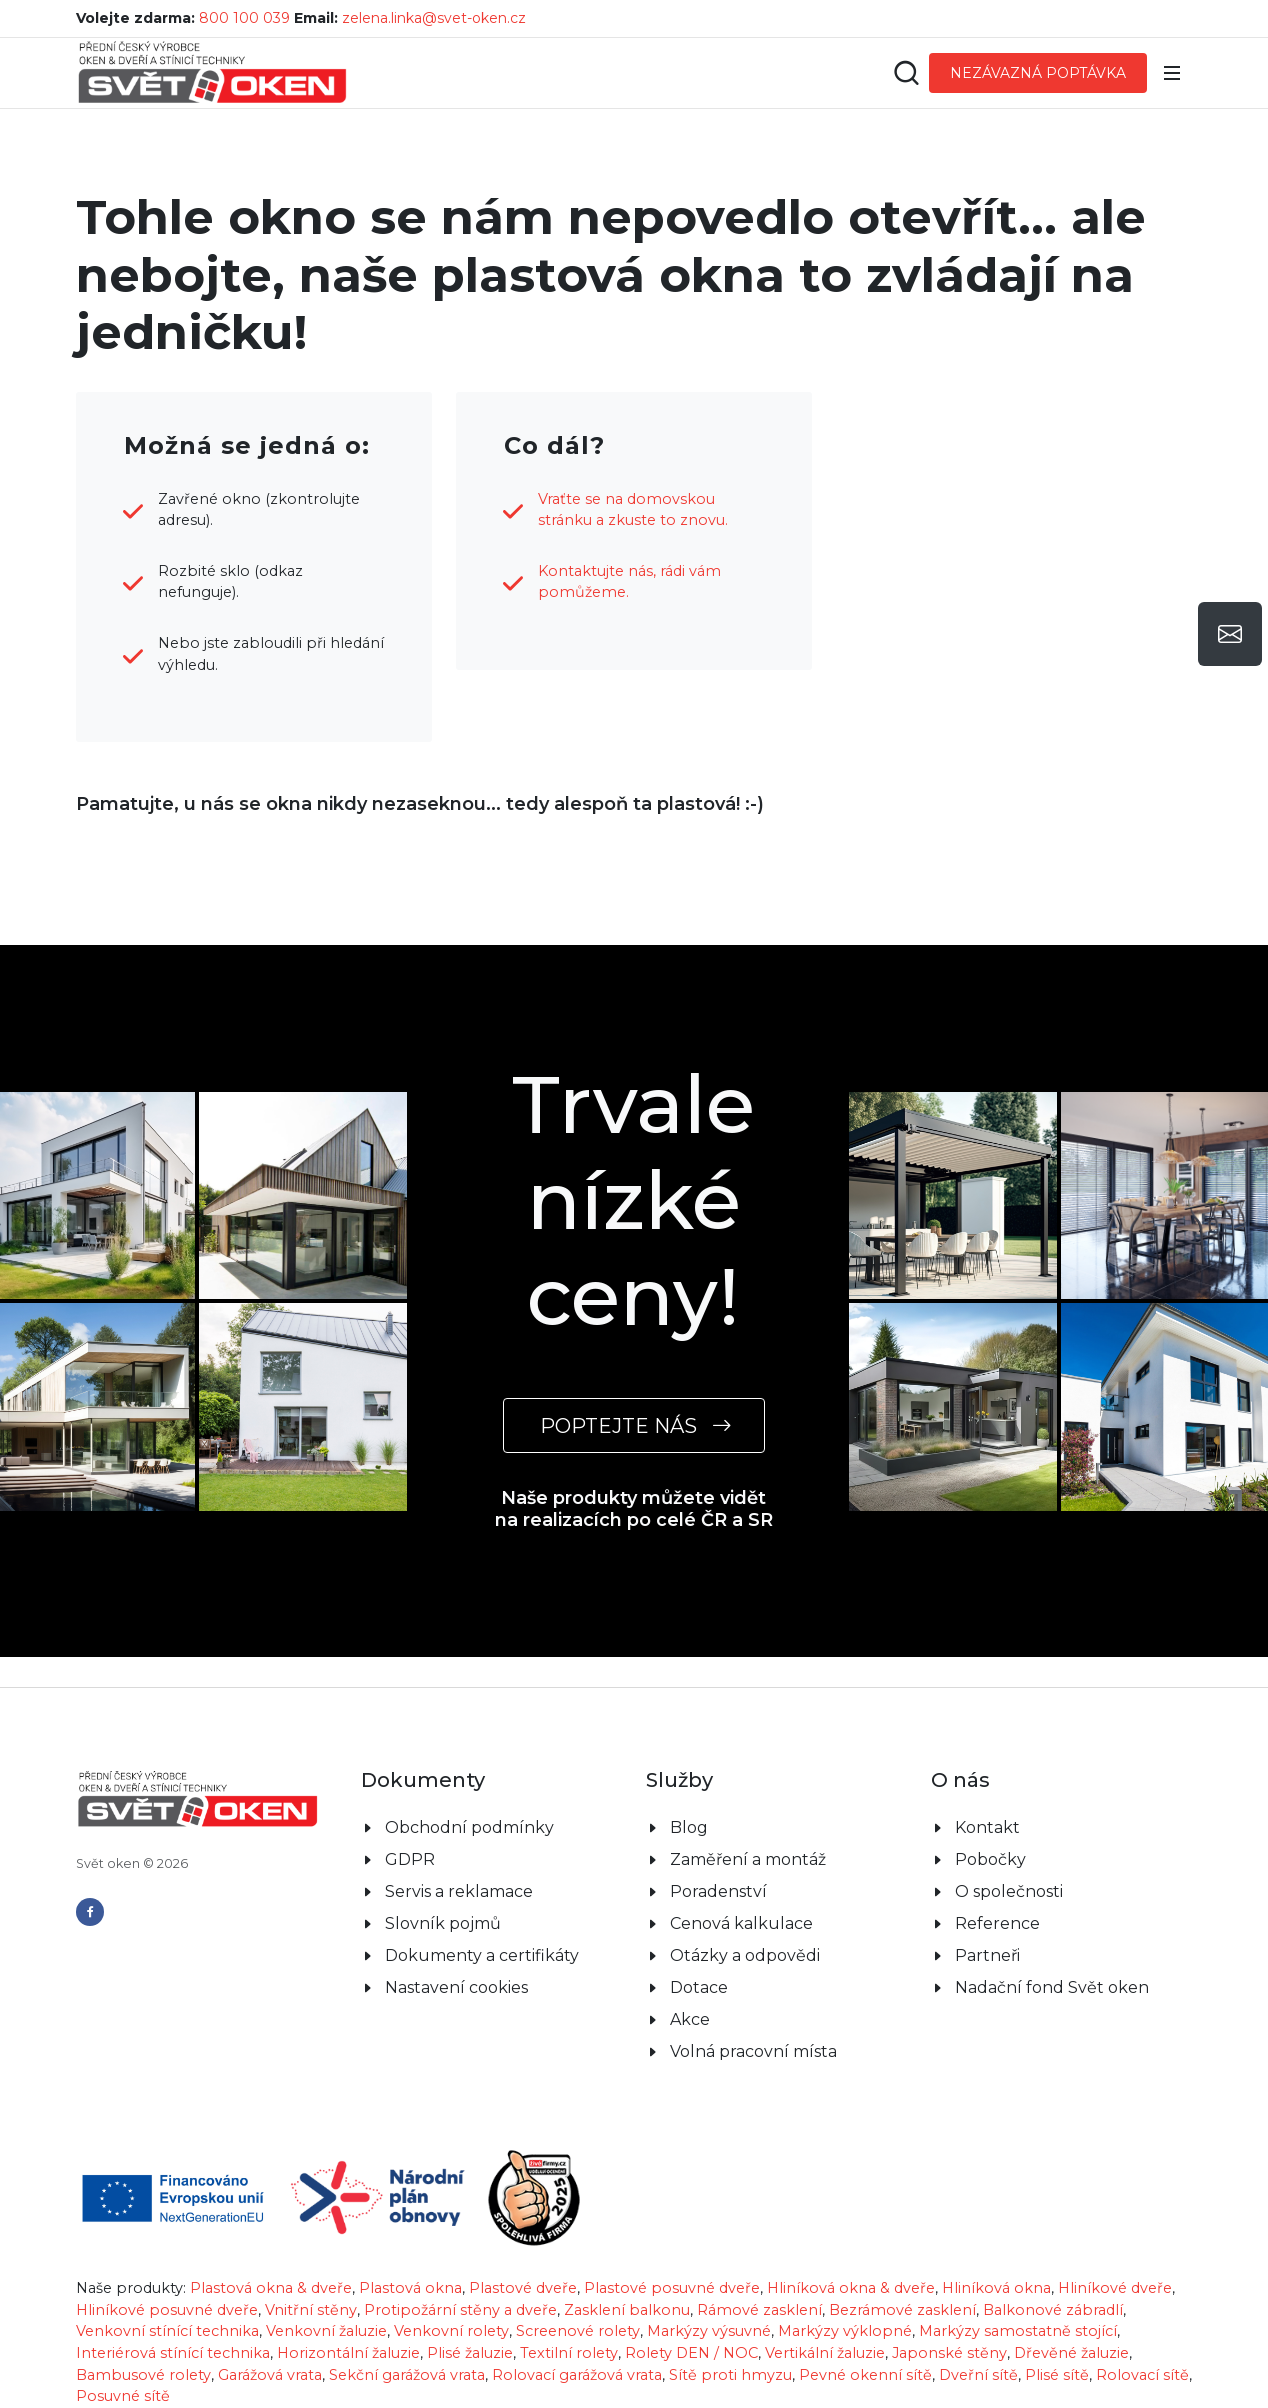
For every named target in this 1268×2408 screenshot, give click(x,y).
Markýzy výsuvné (709, 2331)
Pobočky (990, 1859)
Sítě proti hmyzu (730, 2375)
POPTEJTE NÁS (634, 1425)
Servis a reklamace (459, 1891)
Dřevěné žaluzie (1071, 2353)
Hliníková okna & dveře (851, 2288)
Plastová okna (410, 2288)
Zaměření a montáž (748, 1859)
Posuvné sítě (123, 2396)
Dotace (699, 1987)
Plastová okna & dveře (271, 2288)
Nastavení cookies (456, 1987)
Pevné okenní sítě (865, 2375)
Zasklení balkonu (627, 2310)
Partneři (987, 1955)
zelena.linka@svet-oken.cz (434, 18)
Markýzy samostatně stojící (1018, 2331)
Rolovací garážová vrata (577, 2375)
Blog (689, 1827)
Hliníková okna (996, 2288)
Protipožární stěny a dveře (460, 2310)
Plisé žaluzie (470, 2353)
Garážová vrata (270, 2375)
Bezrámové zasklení (902, 2310)
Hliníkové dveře (1115, 2288)
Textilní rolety (569, 2353)
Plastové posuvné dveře (672, 2288)
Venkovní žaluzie (326, 2331)
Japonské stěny (949, 2353)
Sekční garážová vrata (407, 2375)
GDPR (410, 1859)
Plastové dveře (523, 2288)
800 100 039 (244, 18)
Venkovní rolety (451, 2331)
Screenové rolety (578, 2331)
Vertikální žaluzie (825, 2353)
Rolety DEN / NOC (691, 2353)
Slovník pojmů (443, 1923)
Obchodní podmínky (469, 1827)
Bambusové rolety (143, 2375)
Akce (690, 2019)
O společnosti (1009, 1891)
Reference (997, 1923)
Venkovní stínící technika (167, 2331)
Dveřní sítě (978, 2375)
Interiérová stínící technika (173, 2353)
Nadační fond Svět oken (1052, 1987)
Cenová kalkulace (741, 1923)
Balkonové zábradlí (1053, 2310)
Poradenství (718, 1891)
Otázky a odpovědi (745, 1955)
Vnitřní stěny (311, 2310)
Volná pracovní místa (753, 2051)
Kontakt (987, 1827)
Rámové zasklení (759, 2310)
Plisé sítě (1057, 2375)
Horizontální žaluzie (348, 2353)
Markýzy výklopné (845, 2331)
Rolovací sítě (1142, 2375)
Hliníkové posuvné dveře (167, 2310)
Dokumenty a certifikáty (482, 1955)
